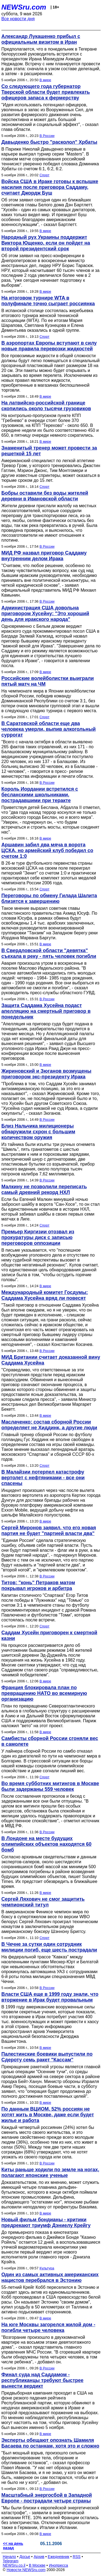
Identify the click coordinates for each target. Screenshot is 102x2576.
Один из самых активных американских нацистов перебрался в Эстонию (49, 2277)
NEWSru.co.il (14, 2565)
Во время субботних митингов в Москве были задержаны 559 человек (50, 1786)
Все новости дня (18, 18)
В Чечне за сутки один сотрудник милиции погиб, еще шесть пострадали (49, 1947)
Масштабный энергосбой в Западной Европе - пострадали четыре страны (46, 2498)
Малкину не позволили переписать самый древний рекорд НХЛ (44, 1189)
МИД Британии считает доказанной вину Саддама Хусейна (50, 1360)
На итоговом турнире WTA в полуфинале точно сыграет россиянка (48, 300)
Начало (9, 2556)
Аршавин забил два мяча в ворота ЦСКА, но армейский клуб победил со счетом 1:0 (47, 850)
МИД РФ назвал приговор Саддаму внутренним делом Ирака (43, 555)
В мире (45, 80)
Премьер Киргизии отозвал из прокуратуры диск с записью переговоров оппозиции (37, 1237)
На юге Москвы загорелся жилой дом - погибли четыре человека (48, 2327)
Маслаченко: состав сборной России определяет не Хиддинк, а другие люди (49, 1424)
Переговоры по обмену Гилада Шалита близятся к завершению (49, 898)
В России (46, 136)
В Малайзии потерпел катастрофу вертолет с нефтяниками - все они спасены (43, 1477)
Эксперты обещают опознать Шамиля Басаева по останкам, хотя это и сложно (50, 2443)
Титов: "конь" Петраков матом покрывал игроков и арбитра (38, 1585)
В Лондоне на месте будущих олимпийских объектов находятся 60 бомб (46, 1844)
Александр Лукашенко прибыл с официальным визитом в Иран (40, 39)
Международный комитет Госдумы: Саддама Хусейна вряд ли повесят (44, 1295)
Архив (39, 2556)
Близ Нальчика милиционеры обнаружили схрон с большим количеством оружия (38, 1131)
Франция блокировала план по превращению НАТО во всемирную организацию (44, 1693)
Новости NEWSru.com (26, 2570)
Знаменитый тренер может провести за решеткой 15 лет (49, 450)
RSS (77, 2556)
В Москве (37, 2565)
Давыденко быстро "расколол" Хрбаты (49, 142)
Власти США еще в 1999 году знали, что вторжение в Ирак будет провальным (49, 1997)
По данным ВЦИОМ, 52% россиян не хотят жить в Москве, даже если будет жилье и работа (47, 2114)
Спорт (44, 175)
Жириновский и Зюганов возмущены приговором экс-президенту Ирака (46, 1073)
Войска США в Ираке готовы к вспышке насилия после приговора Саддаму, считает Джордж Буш (49, 187)
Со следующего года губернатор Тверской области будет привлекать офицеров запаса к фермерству (45, 92)
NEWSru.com (23, 7)
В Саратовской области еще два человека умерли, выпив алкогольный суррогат (48, 729)
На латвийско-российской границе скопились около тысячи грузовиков (46, 405)
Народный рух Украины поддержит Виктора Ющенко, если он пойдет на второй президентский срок (45, 242)
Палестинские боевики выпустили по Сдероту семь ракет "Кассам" (46, 2056)
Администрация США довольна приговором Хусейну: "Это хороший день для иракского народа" (45, 613)
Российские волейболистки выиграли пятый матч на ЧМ (47, 681)
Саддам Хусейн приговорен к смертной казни (49, 1635)
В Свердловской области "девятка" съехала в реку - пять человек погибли (48, 953)
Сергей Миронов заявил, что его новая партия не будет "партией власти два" (48, 1530)
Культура (46, 2268)
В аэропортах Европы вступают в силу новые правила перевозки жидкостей (49, 345)
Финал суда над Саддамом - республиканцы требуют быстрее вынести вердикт (42, 2380)
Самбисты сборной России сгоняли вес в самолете (49, 1741)
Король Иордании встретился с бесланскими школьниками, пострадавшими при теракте (39, 794)
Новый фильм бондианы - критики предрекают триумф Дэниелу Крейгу (46, 2222)
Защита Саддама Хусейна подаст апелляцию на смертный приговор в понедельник (46, 1011)
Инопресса (58, 2565)
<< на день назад (13, 2545)
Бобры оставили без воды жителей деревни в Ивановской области (44, 495)
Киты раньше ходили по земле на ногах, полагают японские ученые (50, 2172)
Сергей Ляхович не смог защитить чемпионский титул (43, 1902)
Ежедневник (58, 2556)
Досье (24, 2556)
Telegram (10, 2561)
